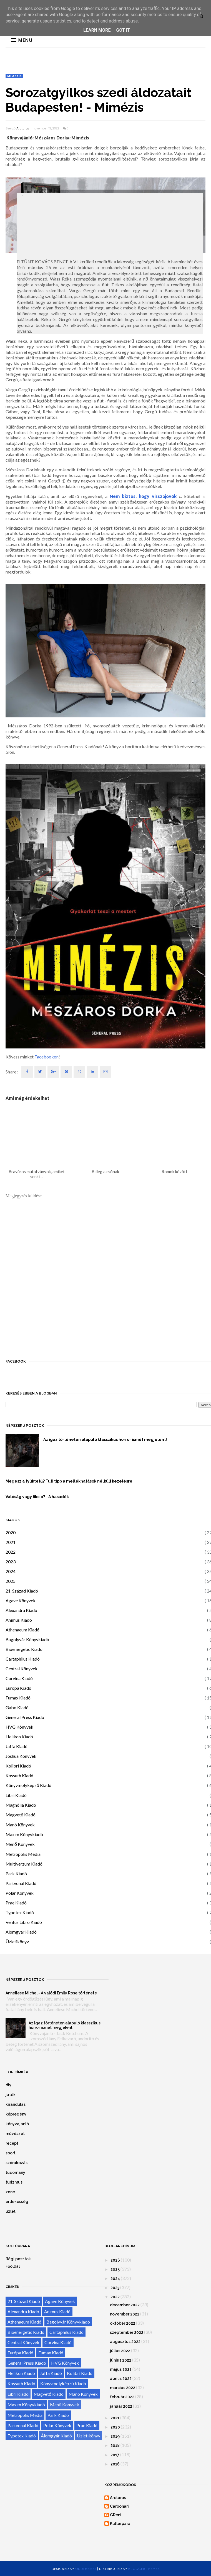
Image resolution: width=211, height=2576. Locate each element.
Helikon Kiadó (19, 1736)
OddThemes (85, 2568)
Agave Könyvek (21, 1600)
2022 (11, 1551)
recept (12, 2143)
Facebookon (46, 1056)
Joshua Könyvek (21, 1756)
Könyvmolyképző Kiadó (28, 1785)
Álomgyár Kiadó (21, 1931)
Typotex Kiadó (20, 1912)
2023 (11, 1561)
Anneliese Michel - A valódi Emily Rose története (51, 1993)
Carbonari (119, 2506)
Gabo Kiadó (17, 1707)
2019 (115, 2436)
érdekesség (17, 2201)
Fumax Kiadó (18, 1697)
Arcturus (22, 128)
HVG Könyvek (19, 1726)
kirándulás (16, 2104)
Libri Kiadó (16, 1795)
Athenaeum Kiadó (22, 1629)
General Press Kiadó (25, 1717)
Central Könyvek (21, 1668)
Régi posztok (18, 2259)
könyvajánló (17, 2124)
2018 (115, 2445)
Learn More (96, 30)
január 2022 (121, 2406)
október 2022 (122, 2323)
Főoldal (13, 2266)
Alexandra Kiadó (21, 1610)
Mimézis (14, 76)
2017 (114, 2455)
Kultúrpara (120, 2523)
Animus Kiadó (19, 1620)
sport (11, 2153)
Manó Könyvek (20, 1824)
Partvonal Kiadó (21, 1883)
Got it (123, 30)
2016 (115, 2464)
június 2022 (120, 2360)
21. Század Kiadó (22, 1590)
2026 (115, 2260)
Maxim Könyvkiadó (24, 1834)
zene (10, 2192)
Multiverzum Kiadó (24, 1863)
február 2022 (122, 2397)
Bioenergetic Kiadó (24, 1649)
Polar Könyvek (20, 1893)
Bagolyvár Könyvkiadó (27, 1639)
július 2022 (120, 2351)
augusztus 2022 (125, 2341)
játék (11, 2094)
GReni (115, 2515)
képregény (16, 2114)
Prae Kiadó (16, 1902)
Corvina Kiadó (19, 1678)
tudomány (15, 2172)
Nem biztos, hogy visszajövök (143, 496)
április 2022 (121, 2378)
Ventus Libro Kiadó (24, 1922)
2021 (11, 1542)
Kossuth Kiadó (19, 1775)
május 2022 (121, 2369)
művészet (15, 2133)
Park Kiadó (16, 1873)
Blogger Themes (144, 2568)
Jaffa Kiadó (16, 1746)
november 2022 (124, 2314)
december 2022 (125, 2305)
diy (8, 2085)
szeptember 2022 (126, 2332)
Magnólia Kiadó (21, 1805)
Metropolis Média (23, 1854)
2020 (11, 1532)
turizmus (14, 2182)
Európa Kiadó (18, 1688)
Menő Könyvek (20, 1844)
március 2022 (122, 2387)
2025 (11, 1581)
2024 (11, 1571)
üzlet (11, 2211)
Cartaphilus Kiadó (23, 1658)
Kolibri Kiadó (18, 1765)
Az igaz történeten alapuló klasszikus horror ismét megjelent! (65, 2025)
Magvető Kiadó (21, 1814)
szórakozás (16, 2163)
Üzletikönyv (17, 1941)
